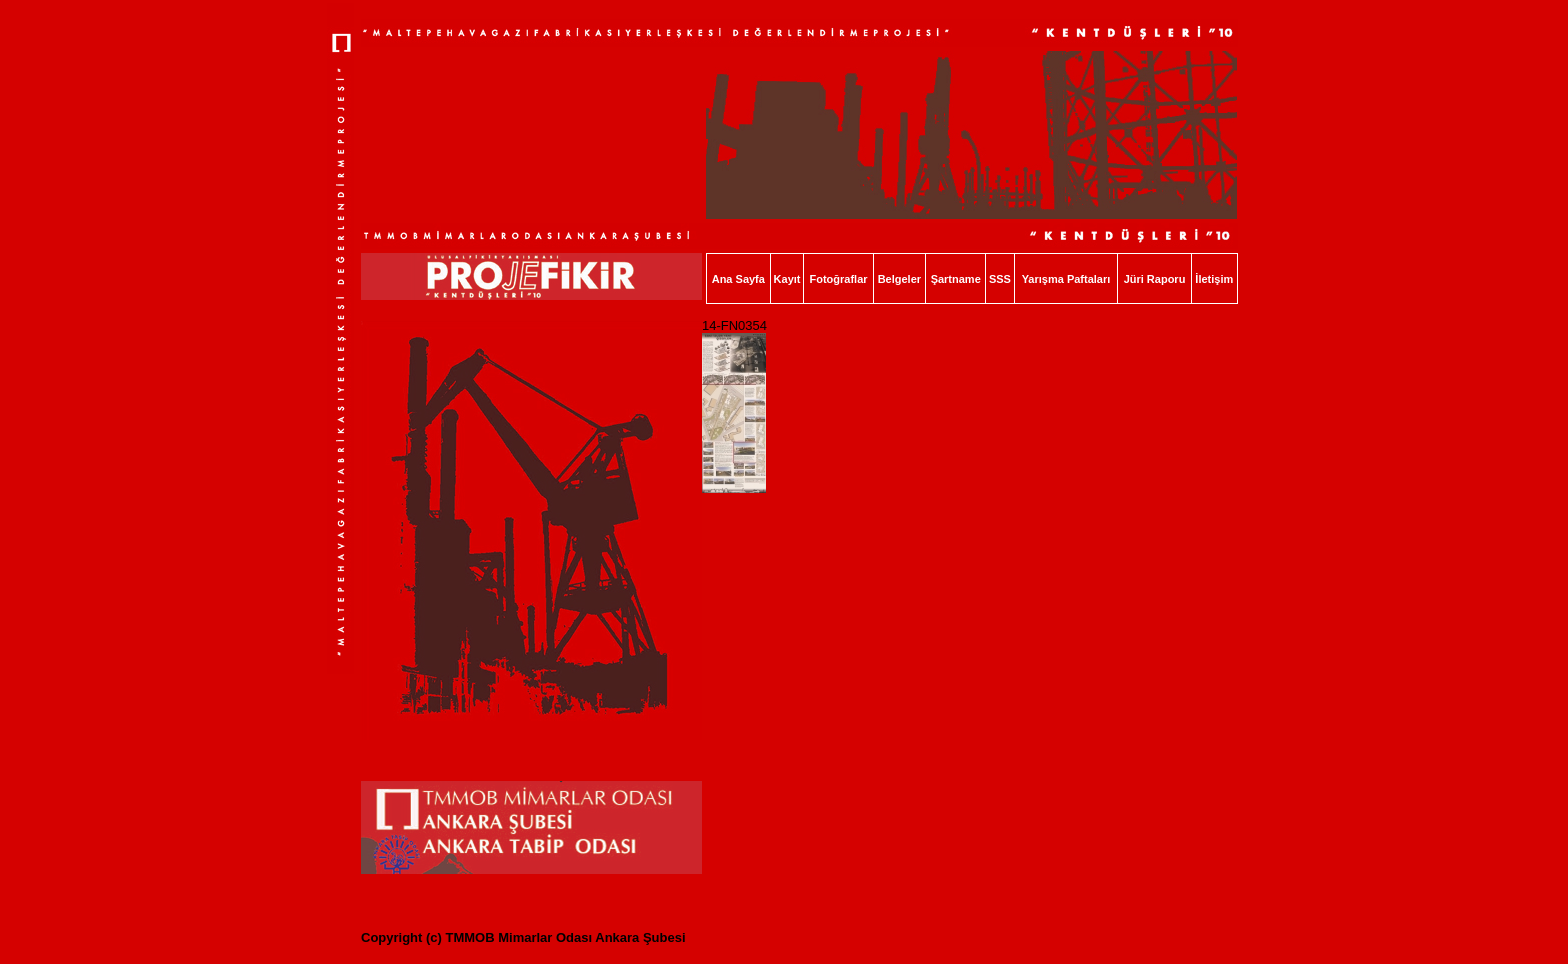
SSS (1000, 279)
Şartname (956, 279)
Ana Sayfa (738, 279)
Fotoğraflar (838, 279)
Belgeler (899, 279)
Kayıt (787, 279)
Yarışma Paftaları (1066, 279)
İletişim (1214, 279)
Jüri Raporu (1155, 279)
